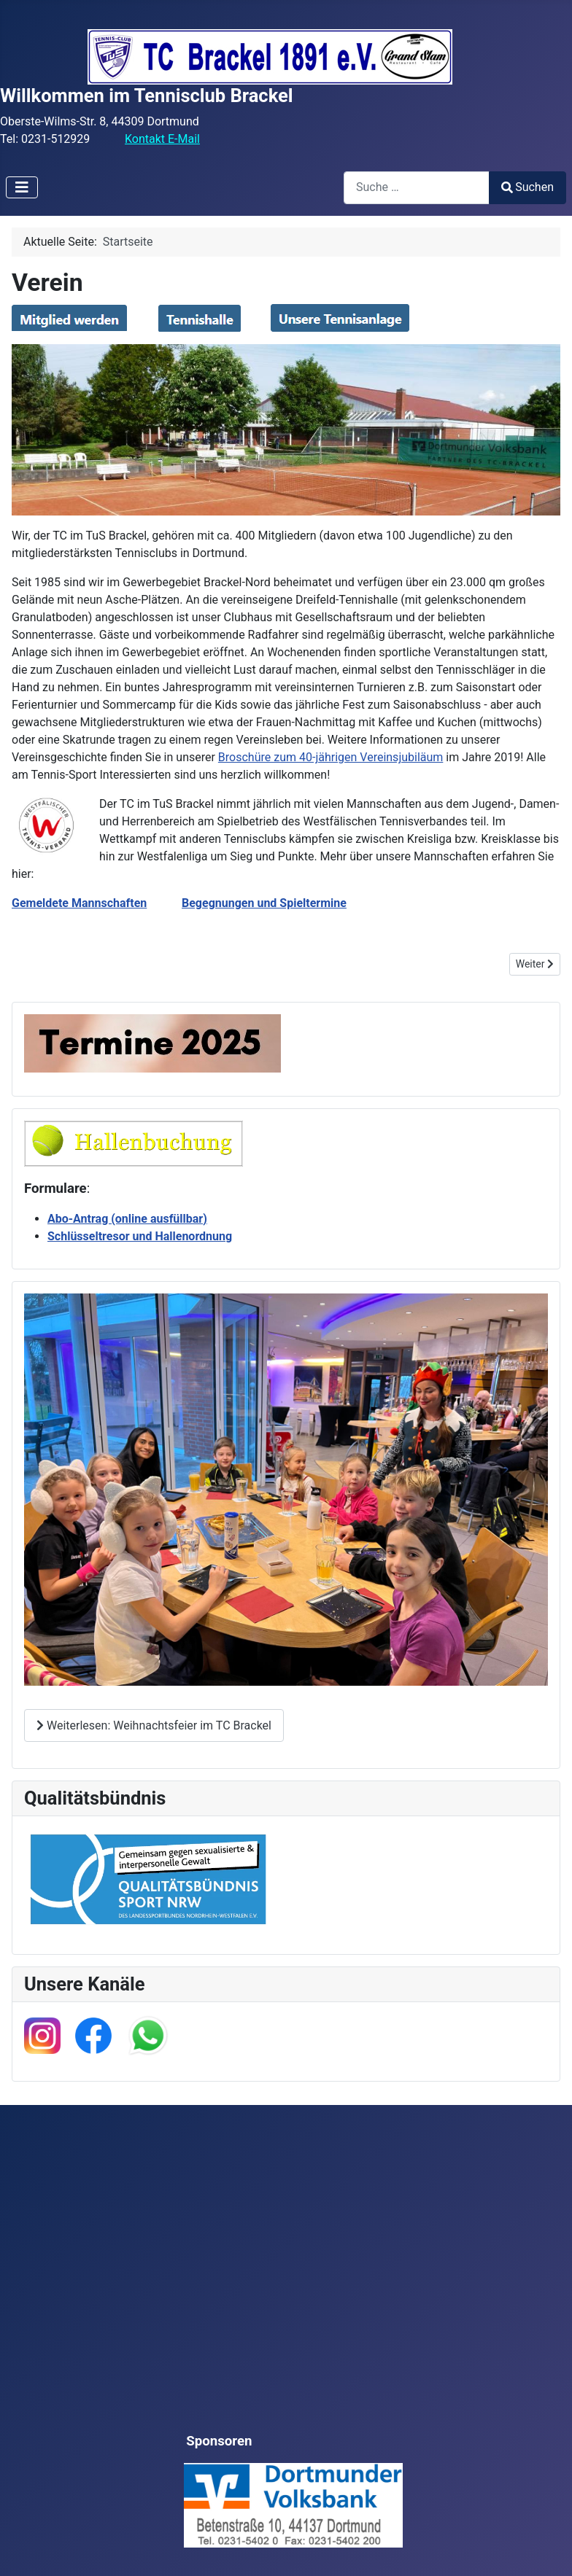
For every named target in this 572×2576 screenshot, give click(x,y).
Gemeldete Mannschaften (79, 903)
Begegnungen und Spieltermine (264, 903)
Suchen (527, 187)
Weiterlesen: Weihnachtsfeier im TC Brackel (153, 1725)
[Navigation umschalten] (22, 187)
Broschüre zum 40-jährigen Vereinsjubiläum (330, 757)
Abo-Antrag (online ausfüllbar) (127, 1219)
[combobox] (417, 187)
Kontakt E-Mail (162, 139)
